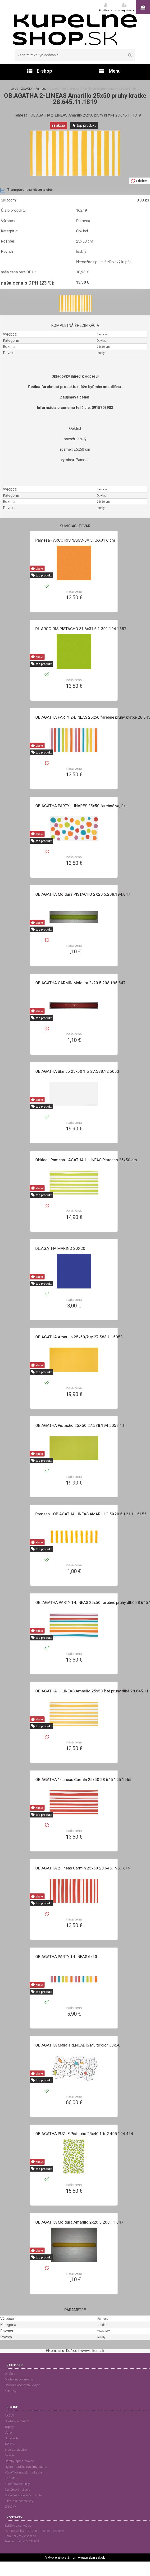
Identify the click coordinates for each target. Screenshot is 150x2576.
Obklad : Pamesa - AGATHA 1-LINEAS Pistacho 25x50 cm (86, 1159)
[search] (130, 55)
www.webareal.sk (91, 2557)
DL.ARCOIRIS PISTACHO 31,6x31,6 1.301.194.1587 (81, 628)
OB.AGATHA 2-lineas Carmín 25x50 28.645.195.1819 (82, 1868)
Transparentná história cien (26, 190)
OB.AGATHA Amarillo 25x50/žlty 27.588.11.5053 (79, 1337)
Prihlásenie (105, 10)
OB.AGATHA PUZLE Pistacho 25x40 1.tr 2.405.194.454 (84, 2133)
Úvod (14, 88)
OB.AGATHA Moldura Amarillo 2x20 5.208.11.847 (79, 2222)
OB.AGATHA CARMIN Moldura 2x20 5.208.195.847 (80, 982)
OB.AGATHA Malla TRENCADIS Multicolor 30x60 (77, 2045)
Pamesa (41, 88)
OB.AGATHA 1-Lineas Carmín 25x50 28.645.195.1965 (83, 1779)
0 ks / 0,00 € (143, 7)
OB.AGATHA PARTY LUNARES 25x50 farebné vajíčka (81, 805)
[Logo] (75, 29)
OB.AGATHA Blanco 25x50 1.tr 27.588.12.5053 (77, 1071)
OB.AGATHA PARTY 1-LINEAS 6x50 (66, 1956)
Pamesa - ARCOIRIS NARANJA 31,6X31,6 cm (75, 540)
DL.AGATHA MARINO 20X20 (60, 1248)
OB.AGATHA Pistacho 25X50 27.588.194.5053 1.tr (80, 1425)
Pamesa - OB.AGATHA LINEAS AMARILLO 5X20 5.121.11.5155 (91, 1514)
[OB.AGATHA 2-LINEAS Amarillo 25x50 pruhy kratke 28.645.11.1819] (75, 132)
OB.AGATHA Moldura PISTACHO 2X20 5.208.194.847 (82, 894)
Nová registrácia (124, 10)
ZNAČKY (27, 88)
